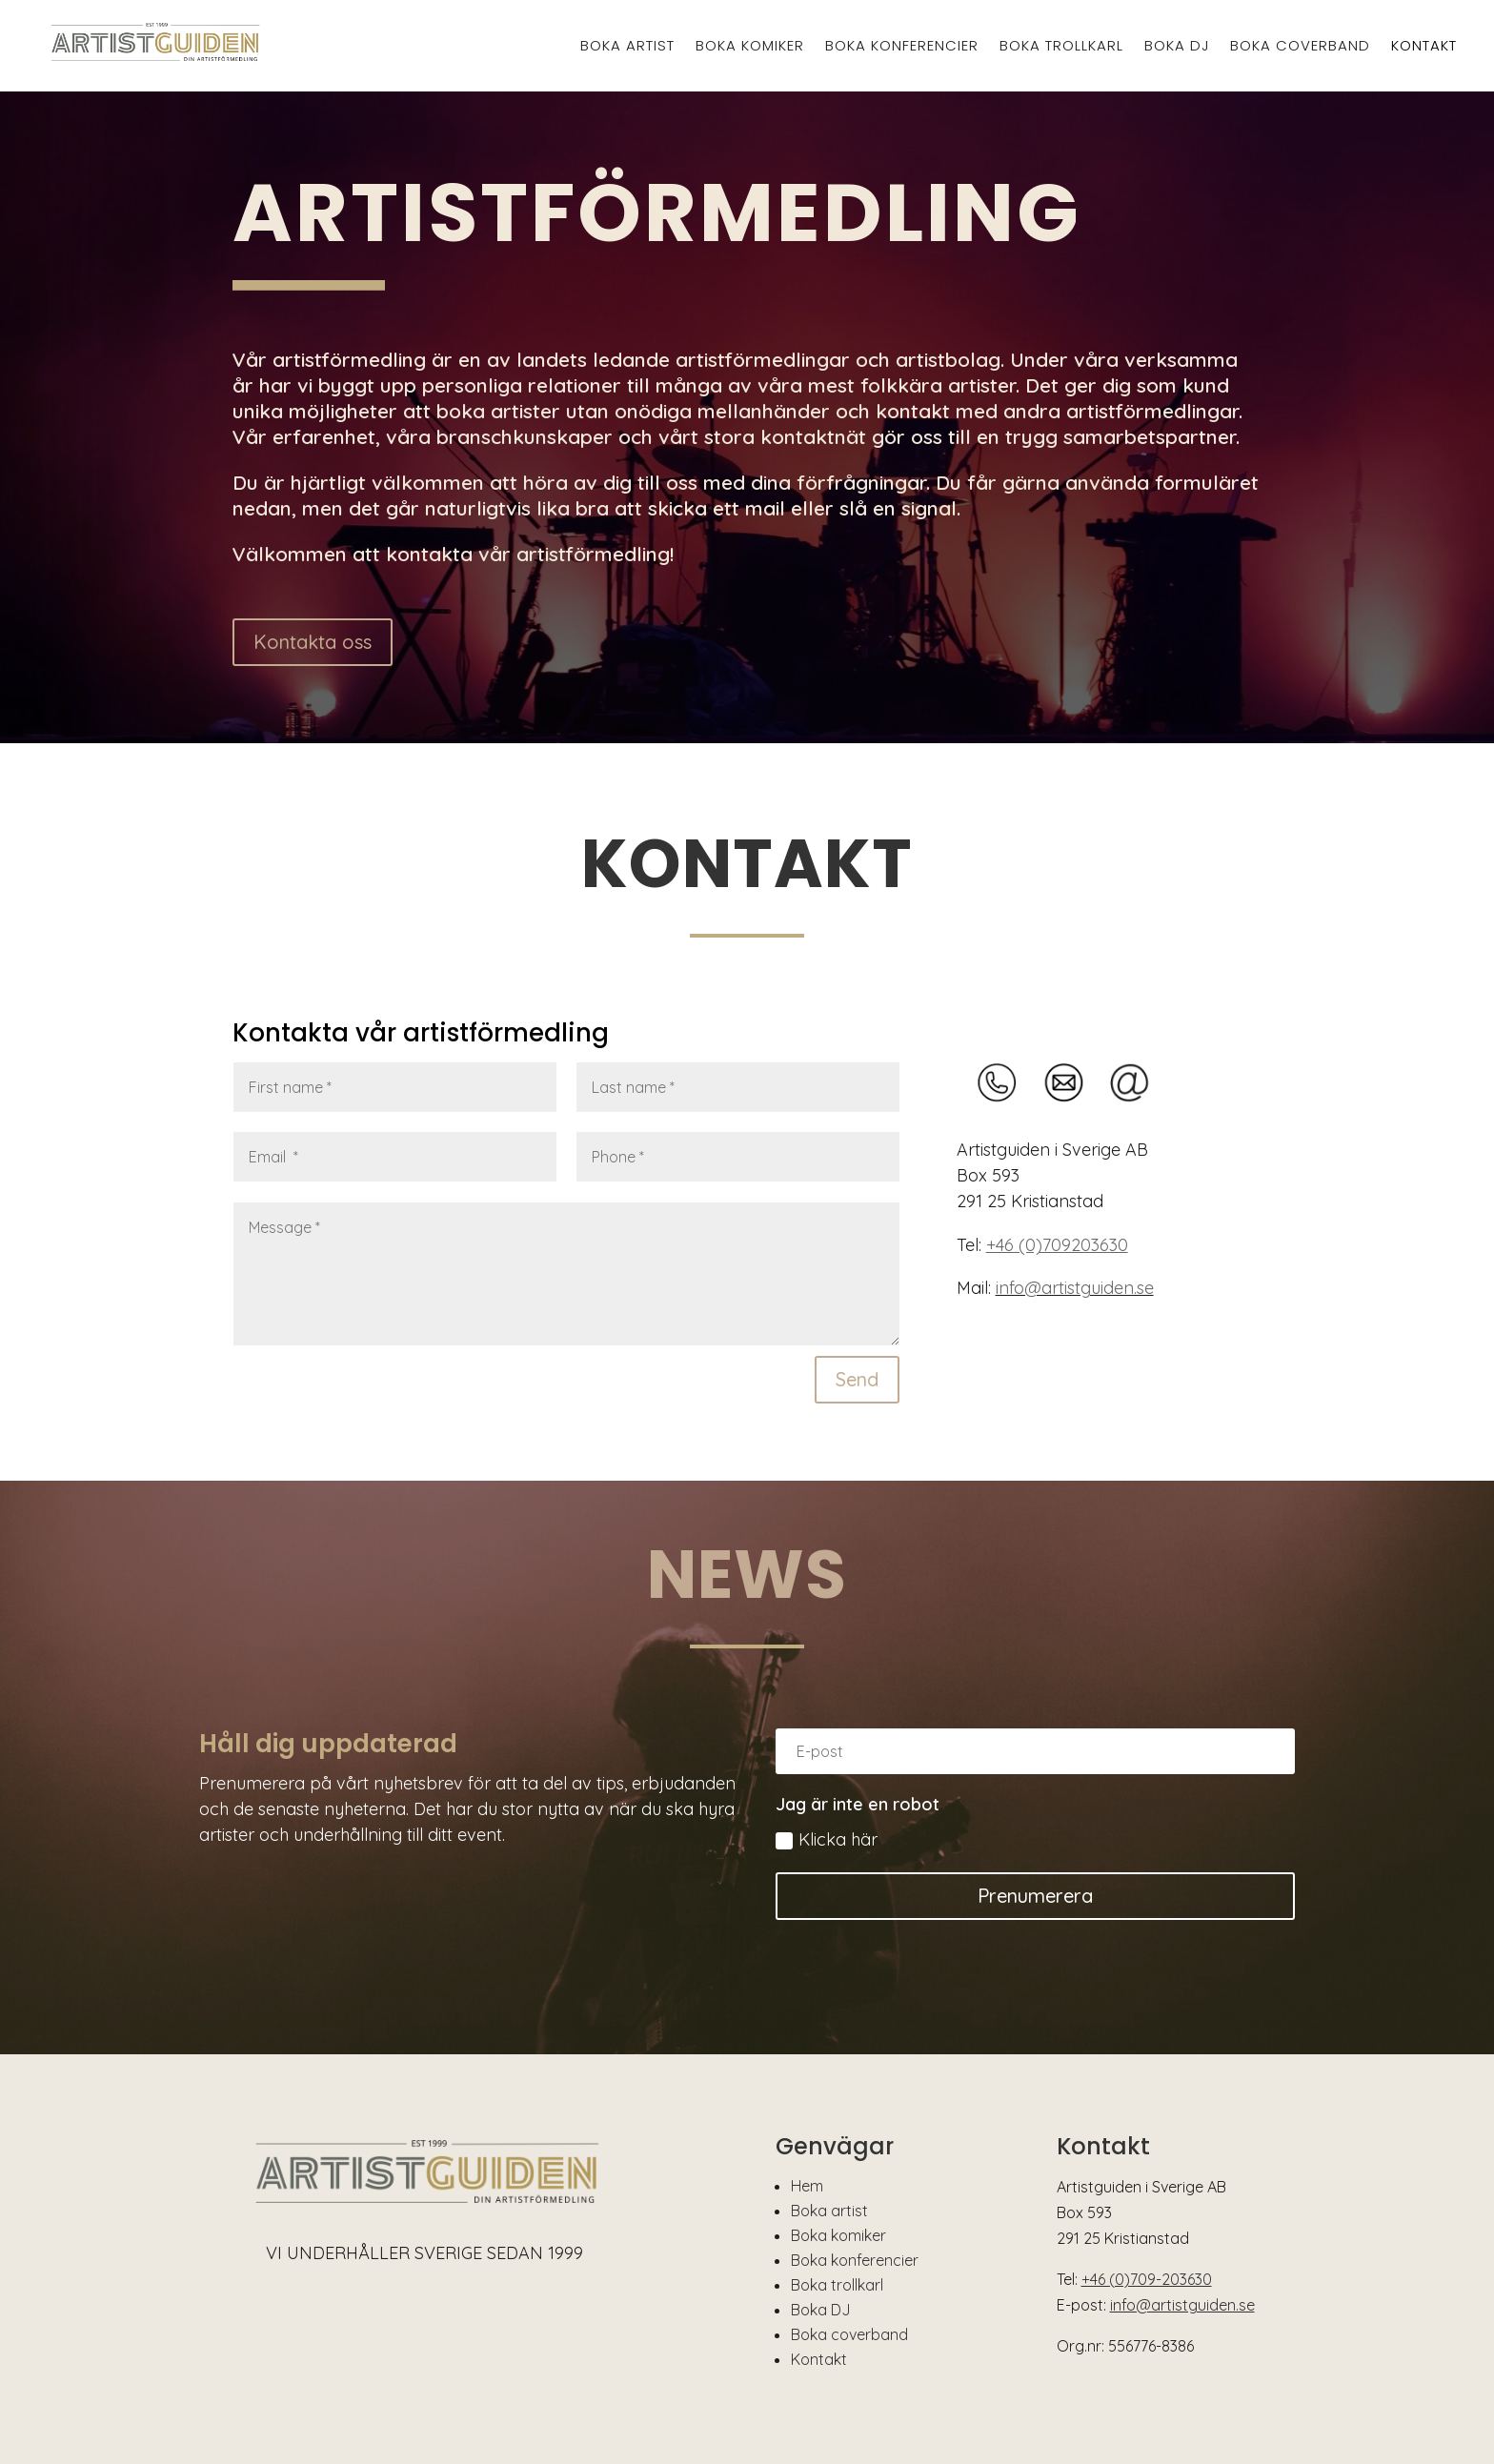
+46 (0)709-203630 (1146, 2279)
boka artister (498, 410)
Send (857, 1379)
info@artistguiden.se (1075, 1288)
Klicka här (827, 1839)
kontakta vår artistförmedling (528, 553)
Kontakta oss (312, 642)
